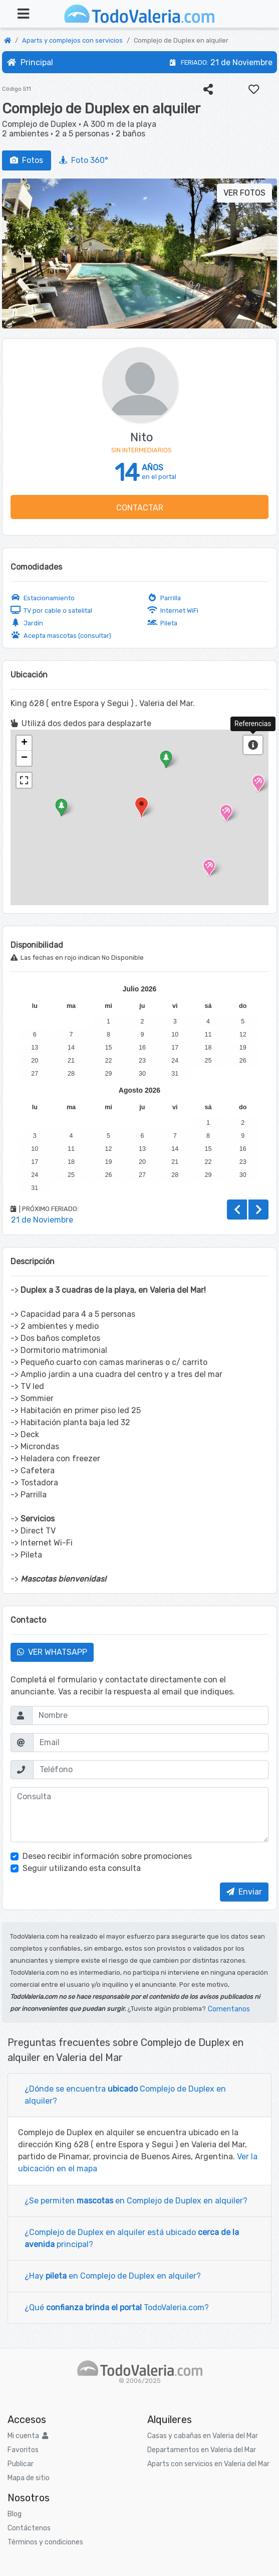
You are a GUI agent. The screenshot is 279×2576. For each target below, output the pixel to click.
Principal (30, 62)
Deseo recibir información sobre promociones (107, 1856)
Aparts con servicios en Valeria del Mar (208, 2464)
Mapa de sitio (29, 2478)
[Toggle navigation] (23, 14)
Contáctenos (29, 2528)
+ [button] (24, 743)
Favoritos (23, 2450)
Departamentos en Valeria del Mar (201, 2450)
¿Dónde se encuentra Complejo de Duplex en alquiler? (125, 2095)
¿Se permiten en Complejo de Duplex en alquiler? (136, 2200)
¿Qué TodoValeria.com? (117, 2307)
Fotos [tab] (26, 160)
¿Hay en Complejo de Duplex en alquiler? (113, 2276)
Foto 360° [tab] (83, 160)
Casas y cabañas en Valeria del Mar (202, 2436)
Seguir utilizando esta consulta (82, 1868)
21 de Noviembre (241, 62)
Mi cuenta (28, 2436)
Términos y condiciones (45, 2542)
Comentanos (229, 2009)
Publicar (21, 2464)
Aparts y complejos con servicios (72, 40)
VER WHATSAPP (52, 1652)
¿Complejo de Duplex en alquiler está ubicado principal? (132, 2238)
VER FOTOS (244, 193)
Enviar (244, 1892)
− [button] (24, 758)
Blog (15, 2514)
